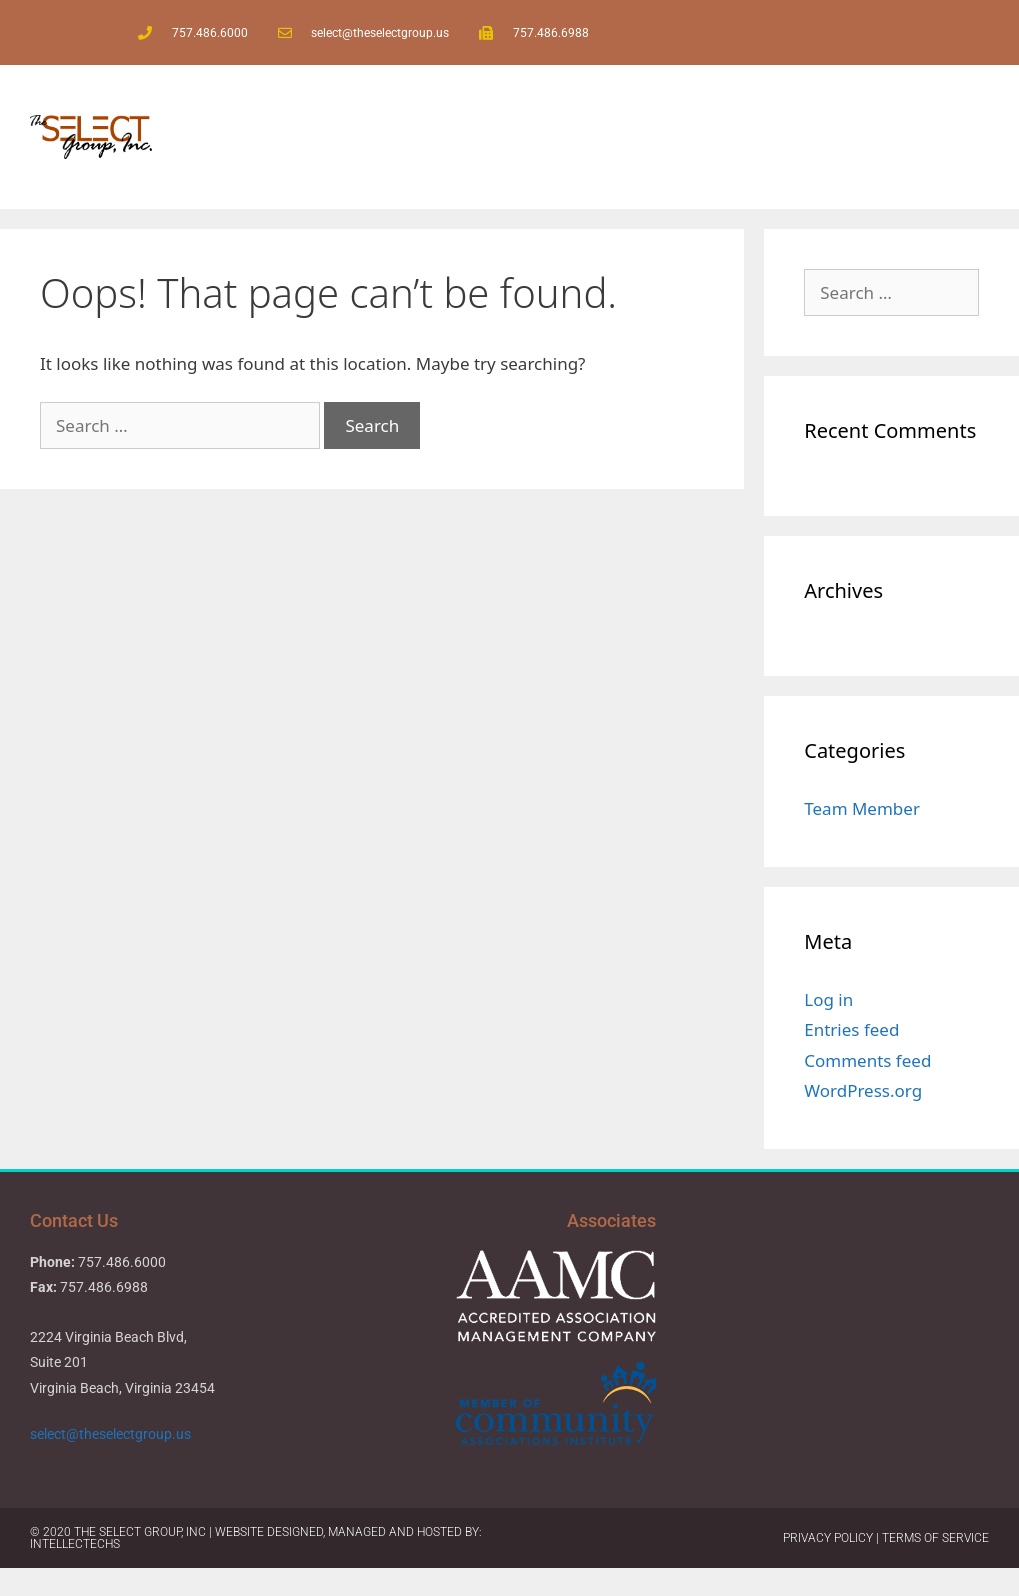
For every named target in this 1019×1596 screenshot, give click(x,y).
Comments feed (867, 1060)
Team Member (862, 808)
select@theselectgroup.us (112, 1434)
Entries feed (851, 1029)
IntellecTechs (75, 1544)
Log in (828, 999)
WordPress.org (863, 1090)
